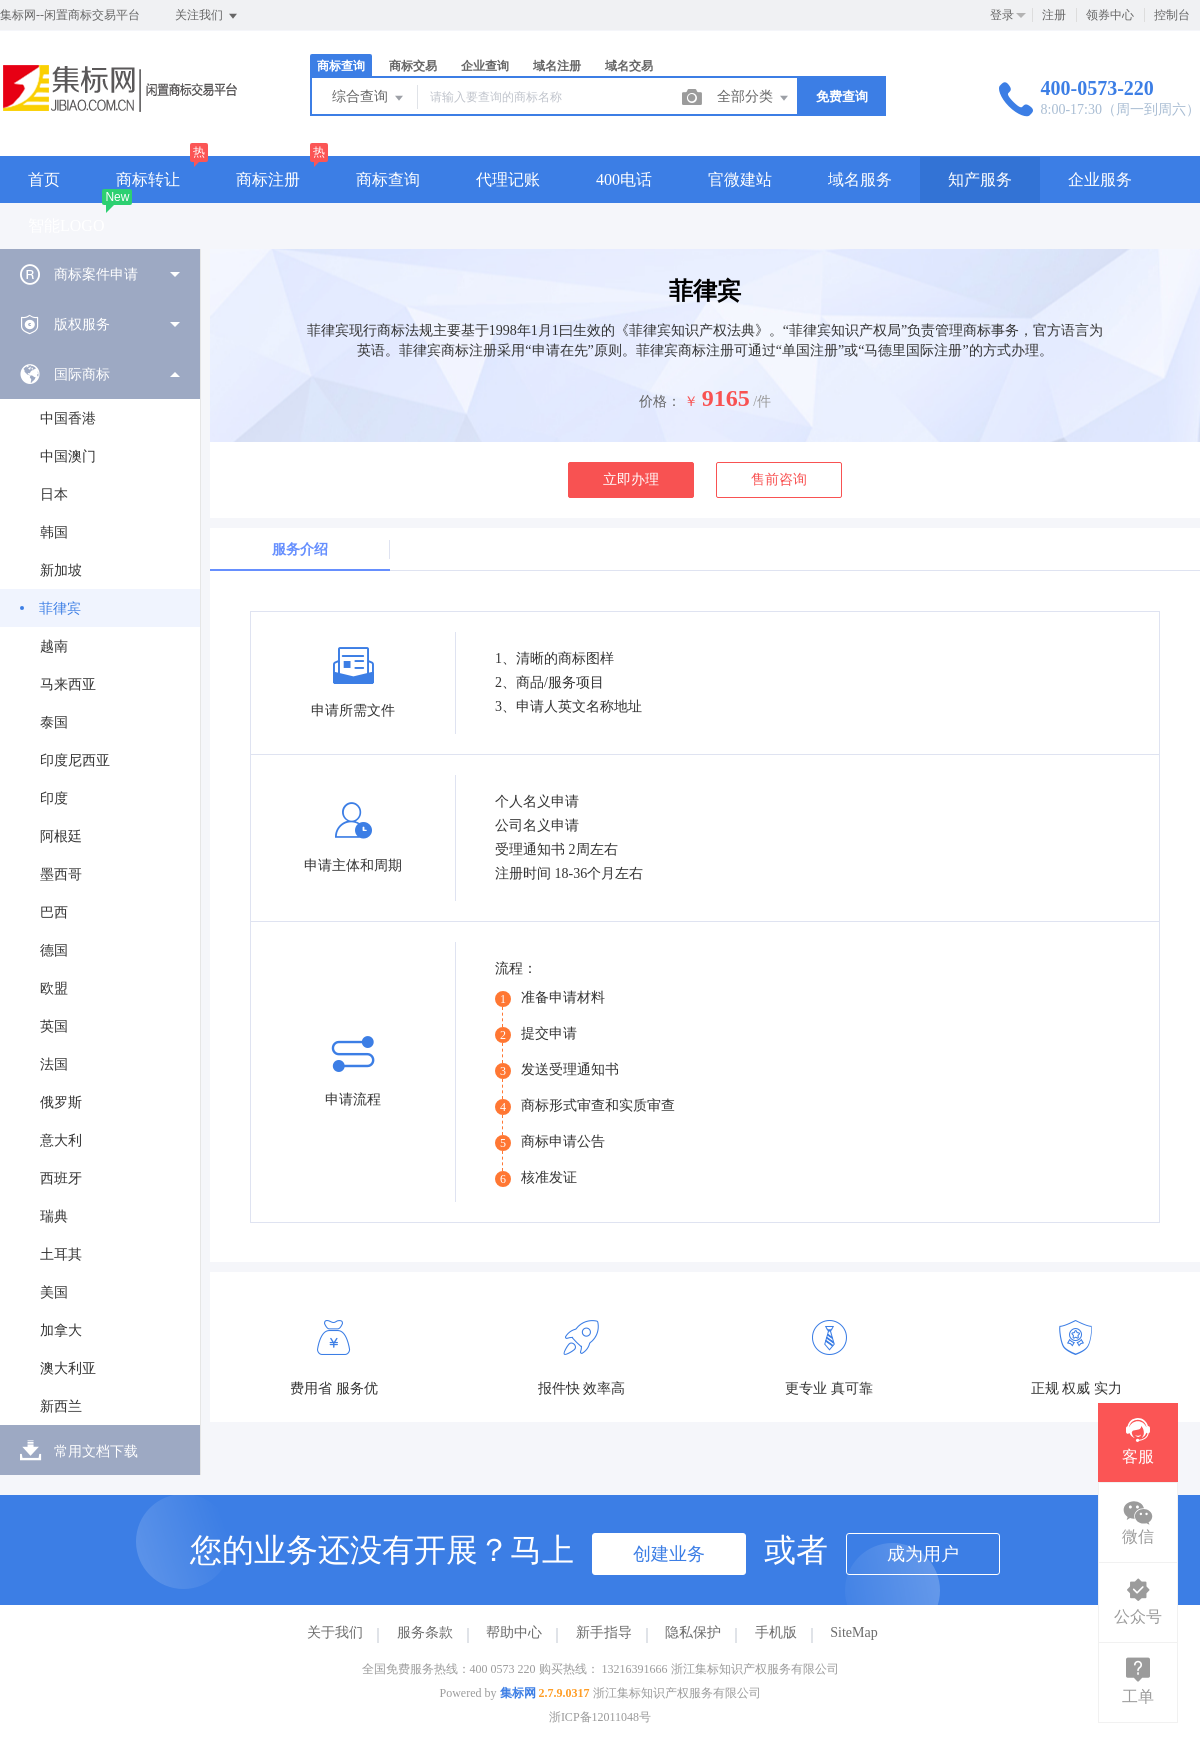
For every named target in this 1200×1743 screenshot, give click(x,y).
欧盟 (54, 988)
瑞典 (54, 1216)
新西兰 (61, 1406)
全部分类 (754, 98)
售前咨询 (779, 479)
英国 (54, 1026)
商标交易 (413, 66)
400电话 (624, 179)
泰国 (54, 722)
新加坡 (61, 570)
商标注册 (268, 179)
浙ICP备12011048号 (600, 1717)
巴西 (54, 912)
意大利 (61, 1140)
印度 (54, 798)
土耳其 (61, 1254)
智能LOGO (66, 225)
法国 (54, 1064)
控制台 (1172, 15)
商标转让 (148, 179)
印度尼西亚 (75, 760)
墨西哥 (61, 874)
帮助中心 (514, 1632)
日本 (54, 494)
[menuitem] (100, 274)
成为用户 (923, 1554)
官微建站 (740, 179)
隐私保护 (693, 1632)
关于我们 (335, 1632)
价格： (660, 401)
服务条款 (425, 1632)
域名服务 (860, 179)
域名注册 (557, 66)
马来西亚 (68, 684)
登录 (1002, 15)
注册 (1054, 15)
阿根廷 (61, 836)
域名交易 (629, 66)
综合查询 (369, 98)
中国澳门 (68, 456)
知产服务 (980, 179)
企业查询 (485, 66)
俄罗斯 (61, 1102)
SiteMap (853, 1632)
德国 (54, 950)
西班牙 (61, 1178)
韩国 (54, 532)
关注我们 (207, 16)
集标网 (518, 1693)
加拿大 (61, 1330)
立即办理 (631, 479)
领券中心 (1110, 15)
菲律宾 (60, 608)
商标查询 (341, 66)
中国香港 (68, 418)
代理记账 (508, 179)
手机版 (776, 1632)
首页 (44, 179)
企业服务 (1100, 179)
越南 (54, 646)
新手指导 (604, 1632)
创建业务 (669, 1554)
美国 (54, 1292)
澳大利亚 (68, 1368)
